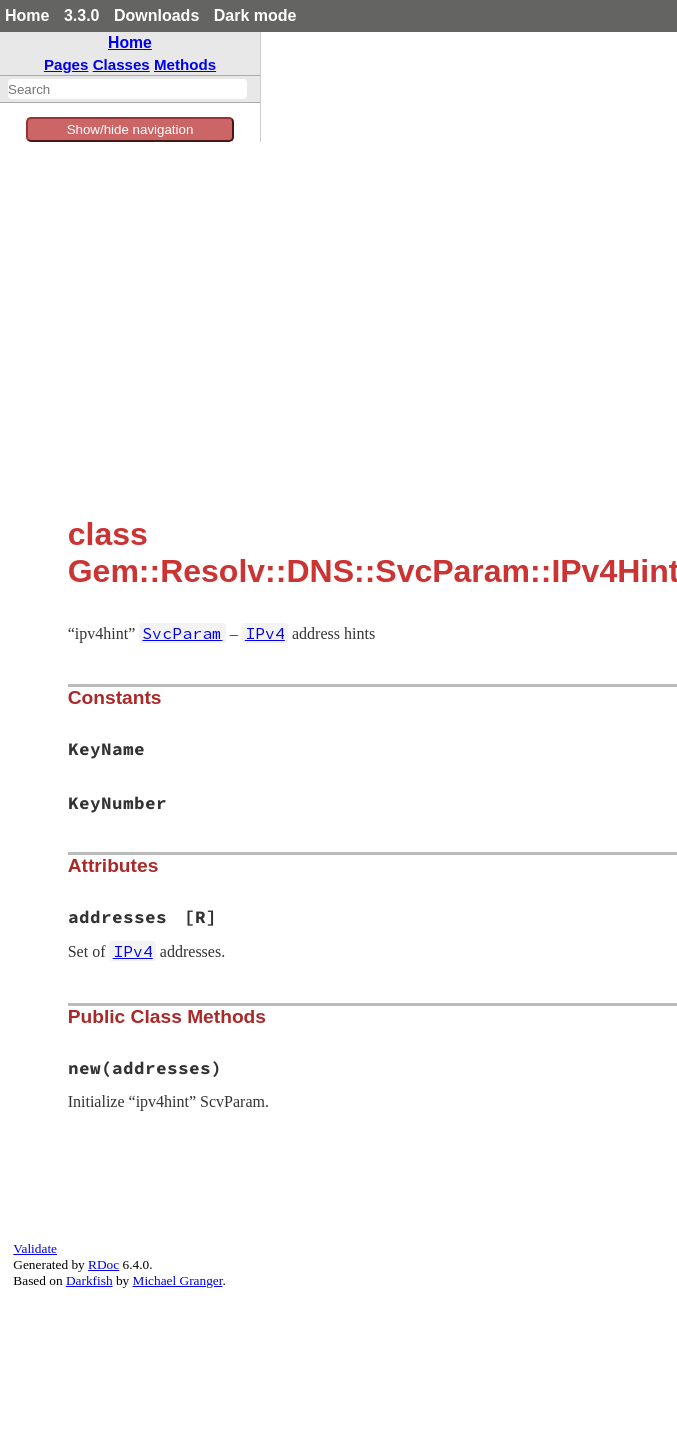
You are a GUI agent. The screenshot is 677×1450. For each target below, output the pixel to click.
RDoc (103, 1264)
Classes (121, 64)
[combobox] (127, 89)
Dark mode (255, 15)
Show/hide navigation (130, 129)
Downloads (156, 15)
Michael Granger (178, 1280)
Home (27, 15)
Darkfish (89, 1280)
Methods (185, 64)
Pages (66, 64)
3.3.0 (82, 15)
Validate (35, 1248)
